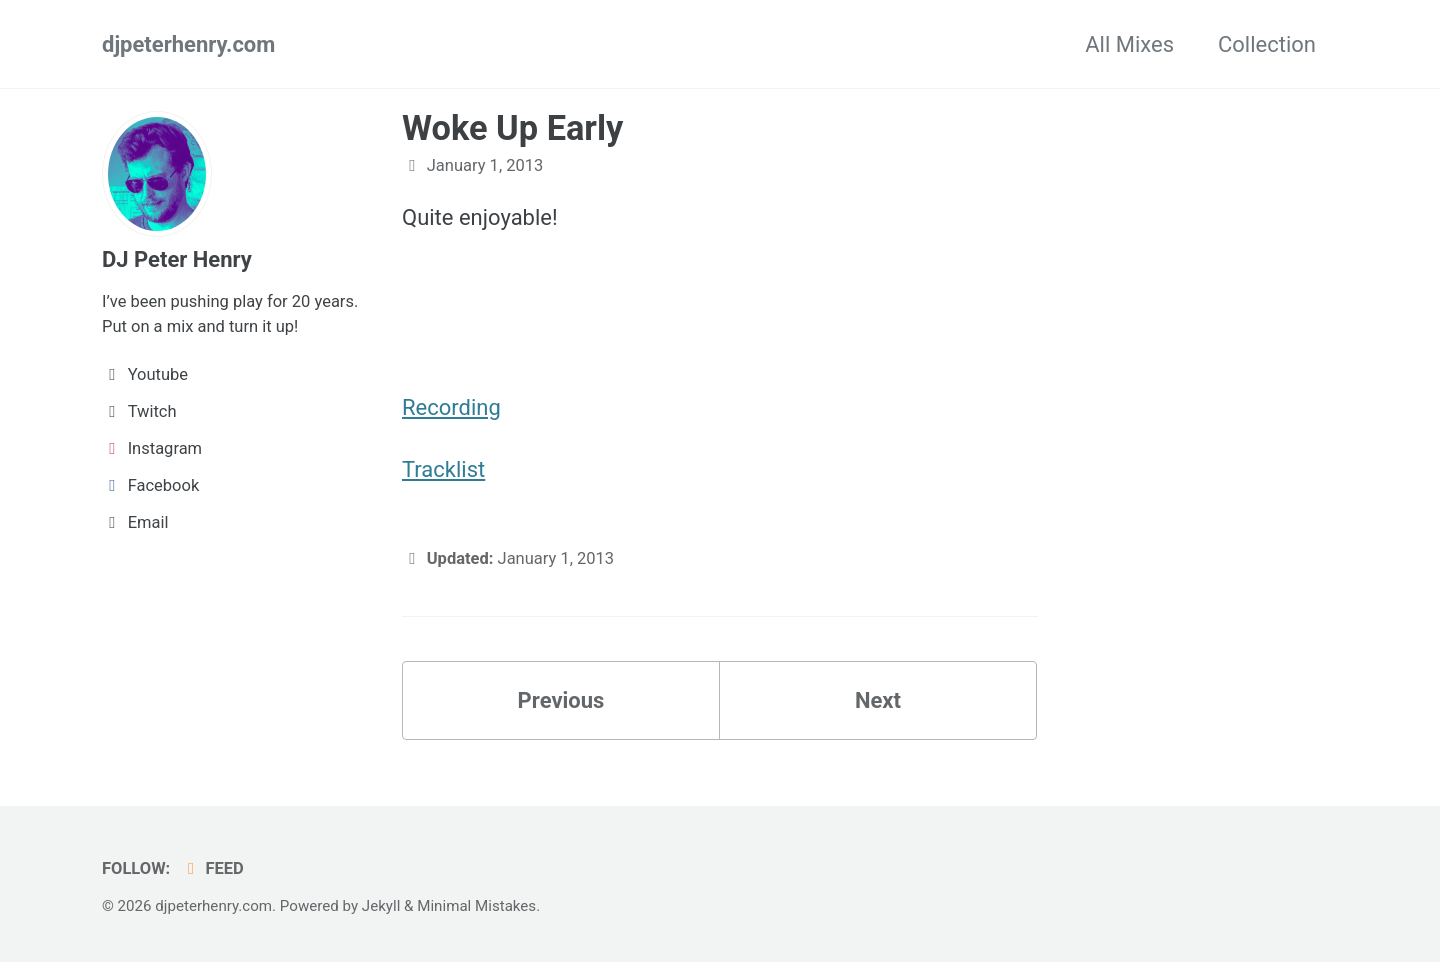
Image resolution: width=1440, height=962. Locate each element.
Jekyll (381, 906)
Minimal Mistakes (476, 906)
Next (878, 700)
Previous (561, 700)
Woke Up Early (512, 128)
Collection (1267, 44)
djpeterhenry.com (188, 44)
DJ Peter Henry (177, 259)
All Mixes (1129, 44)
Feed (212, 868)
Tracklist (443, 469)
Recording (451, 407)
